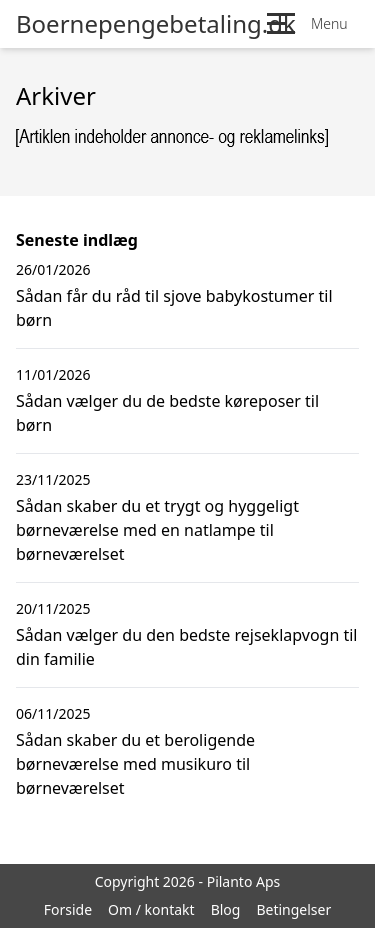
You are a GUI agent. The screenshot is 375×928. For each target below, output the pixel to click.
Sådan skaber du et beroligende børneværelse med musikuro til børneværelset (135, 764)
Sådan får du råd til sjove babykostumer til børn (174, 308)
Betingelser (293, 909)
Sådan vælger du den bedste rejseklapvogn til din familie (187, 647)
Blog (226, 909)
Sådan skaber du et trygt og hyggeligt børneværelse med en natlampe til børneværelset (157, 530)
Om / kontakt (151, 909)
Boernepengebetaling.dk (156, 24)
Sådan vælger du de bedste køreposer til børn (167, 413)
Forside (68, 909)
